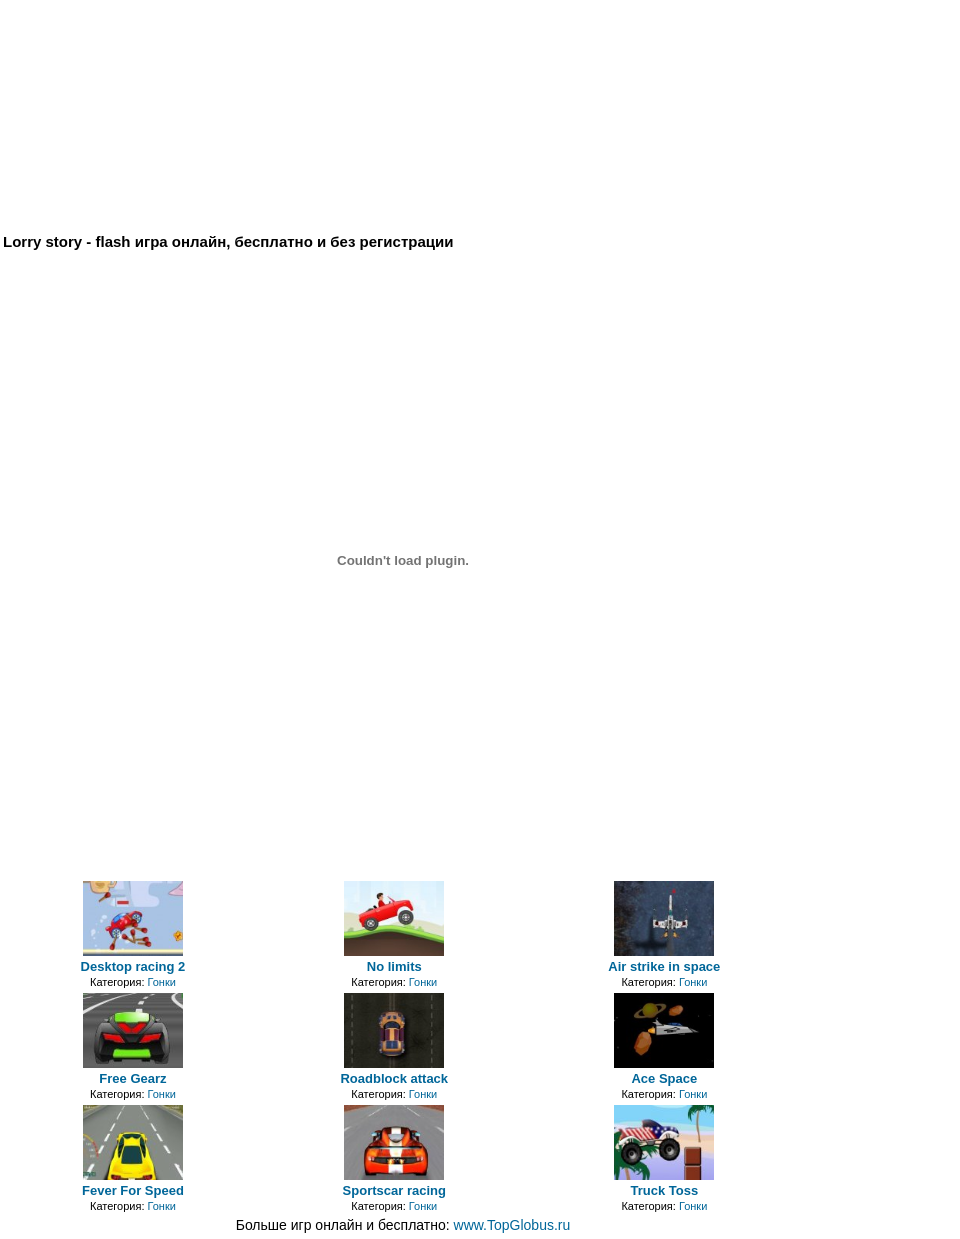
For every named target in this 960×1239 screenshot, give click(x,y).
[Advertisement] (478, 48)
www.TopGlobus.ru (512, 1225)
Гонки (162, 982)
